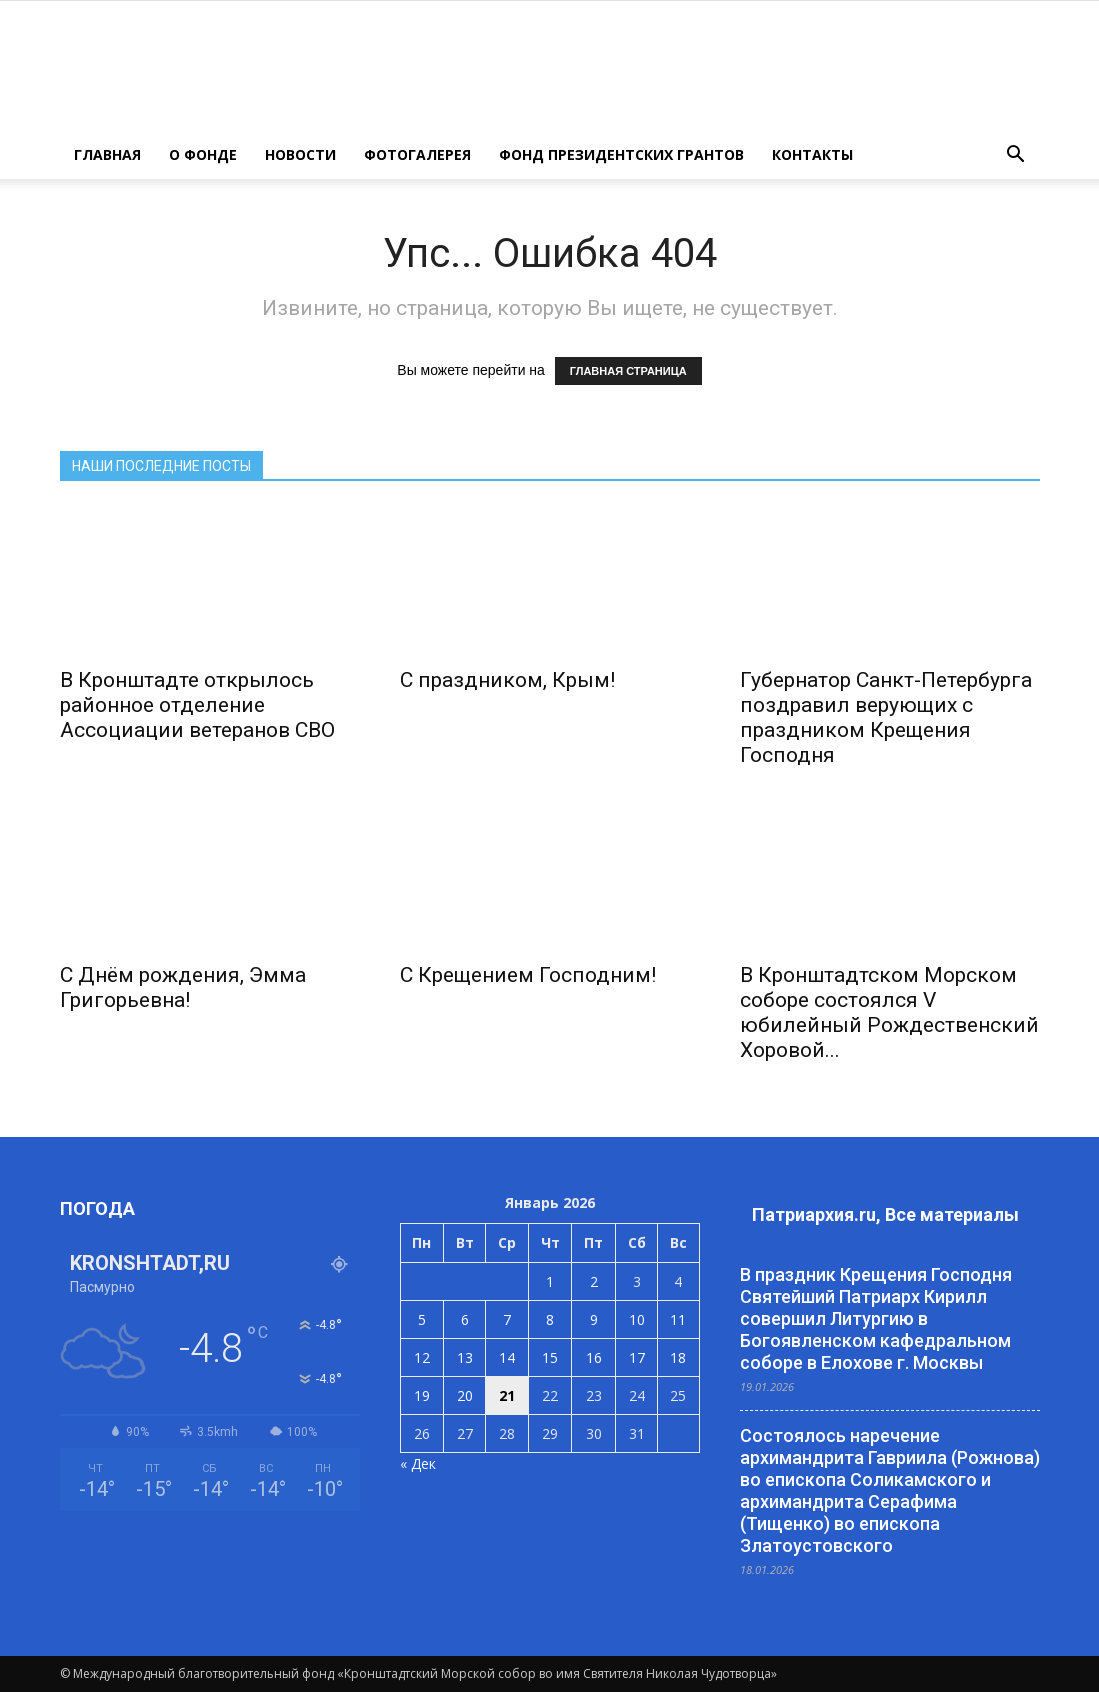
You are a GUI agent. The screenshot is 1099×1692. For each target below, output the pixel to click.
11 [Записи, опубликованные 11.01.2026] (678, 1319)
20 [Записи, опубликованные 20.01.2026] (465, 1395)
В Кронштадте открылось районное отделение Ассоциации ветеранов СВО (197, 705)
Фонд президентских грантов (621, 154)
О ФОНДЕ (203, 154)
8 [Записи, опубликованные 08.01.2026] (550, 1319)
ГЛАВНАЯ (107, 154)
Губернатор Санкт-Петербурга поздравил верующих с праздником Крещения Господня (886, 717)
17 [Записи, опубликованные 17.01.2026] (637, 1357)
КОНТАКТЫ (812, 154)
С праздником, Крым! (507, 680)
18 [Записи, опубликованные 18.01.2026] (678, 1357)
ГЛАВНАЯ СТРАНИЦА (628, 371)
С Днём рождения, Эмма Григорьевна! (183, 987)
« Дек (418, 1463)
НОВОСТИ (300, 154)
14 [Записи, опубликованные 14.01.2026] (507, 1357)
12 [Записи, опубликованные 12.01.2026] (422, 1357)
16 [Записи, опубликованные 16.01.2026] (594, 1357)
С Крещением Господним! (528, 975)
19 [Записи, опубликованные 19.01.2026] (422, 1395)
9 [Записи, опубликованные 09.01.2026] (594, 1319)
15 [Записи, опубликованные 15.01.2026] (550, 1357)
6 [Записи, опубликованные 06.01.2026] (465, 1319)
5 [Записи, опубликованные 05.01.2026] (422, 1319)
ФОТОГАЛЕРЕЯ (417, 154)
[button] (1016, 155)
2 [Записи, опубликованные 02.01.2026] (594, 1281)
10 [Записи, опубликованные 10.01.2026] (637, 1319)
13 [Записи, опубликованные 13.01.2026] (465, 1357)
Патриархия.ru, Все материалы (885, 1214)
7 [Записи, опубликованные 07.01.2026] (507, 1319)
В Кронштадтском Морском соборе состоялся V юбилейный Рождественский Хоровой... (889, 1012)
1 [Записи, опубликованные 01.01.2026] (550, 1281)
